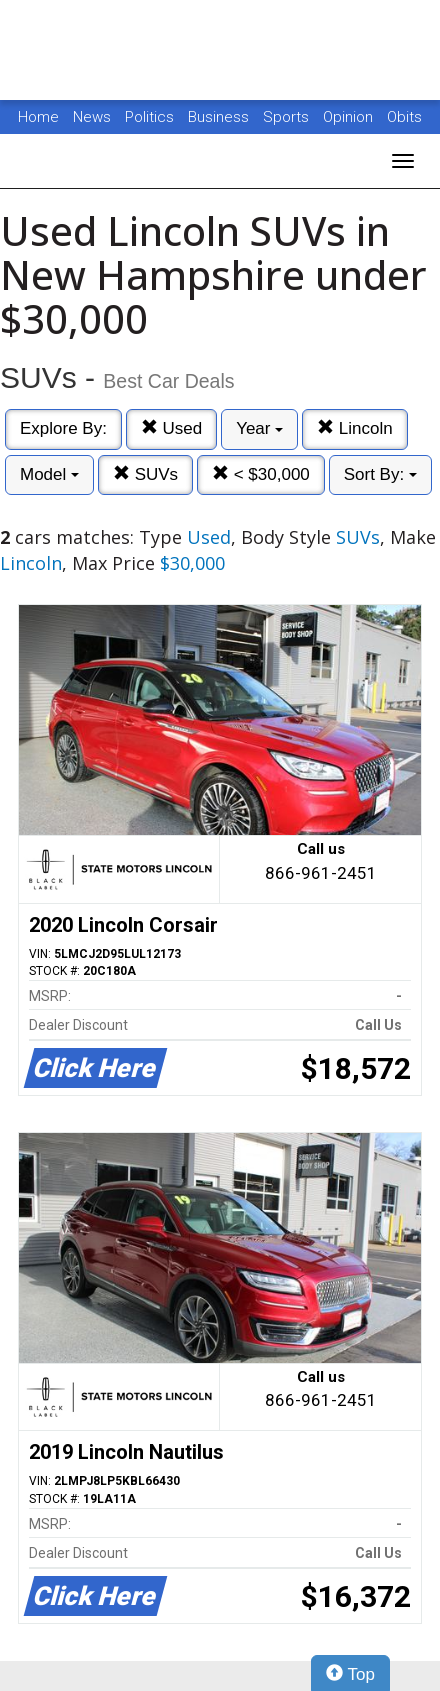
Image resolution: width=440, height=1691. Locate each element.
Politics (149, 117)
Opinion (350, 117)
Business (220, 117)
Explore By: (63, 428)
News (92, 117)
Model (49, 474)
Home (38, 117)
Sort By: (380, 474)
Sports (288, 117)
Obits (404, 117)
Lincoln (355, 428)
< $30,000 (261, 474)
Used (171, 428)
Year (259, 428)
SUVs (145, 474)
